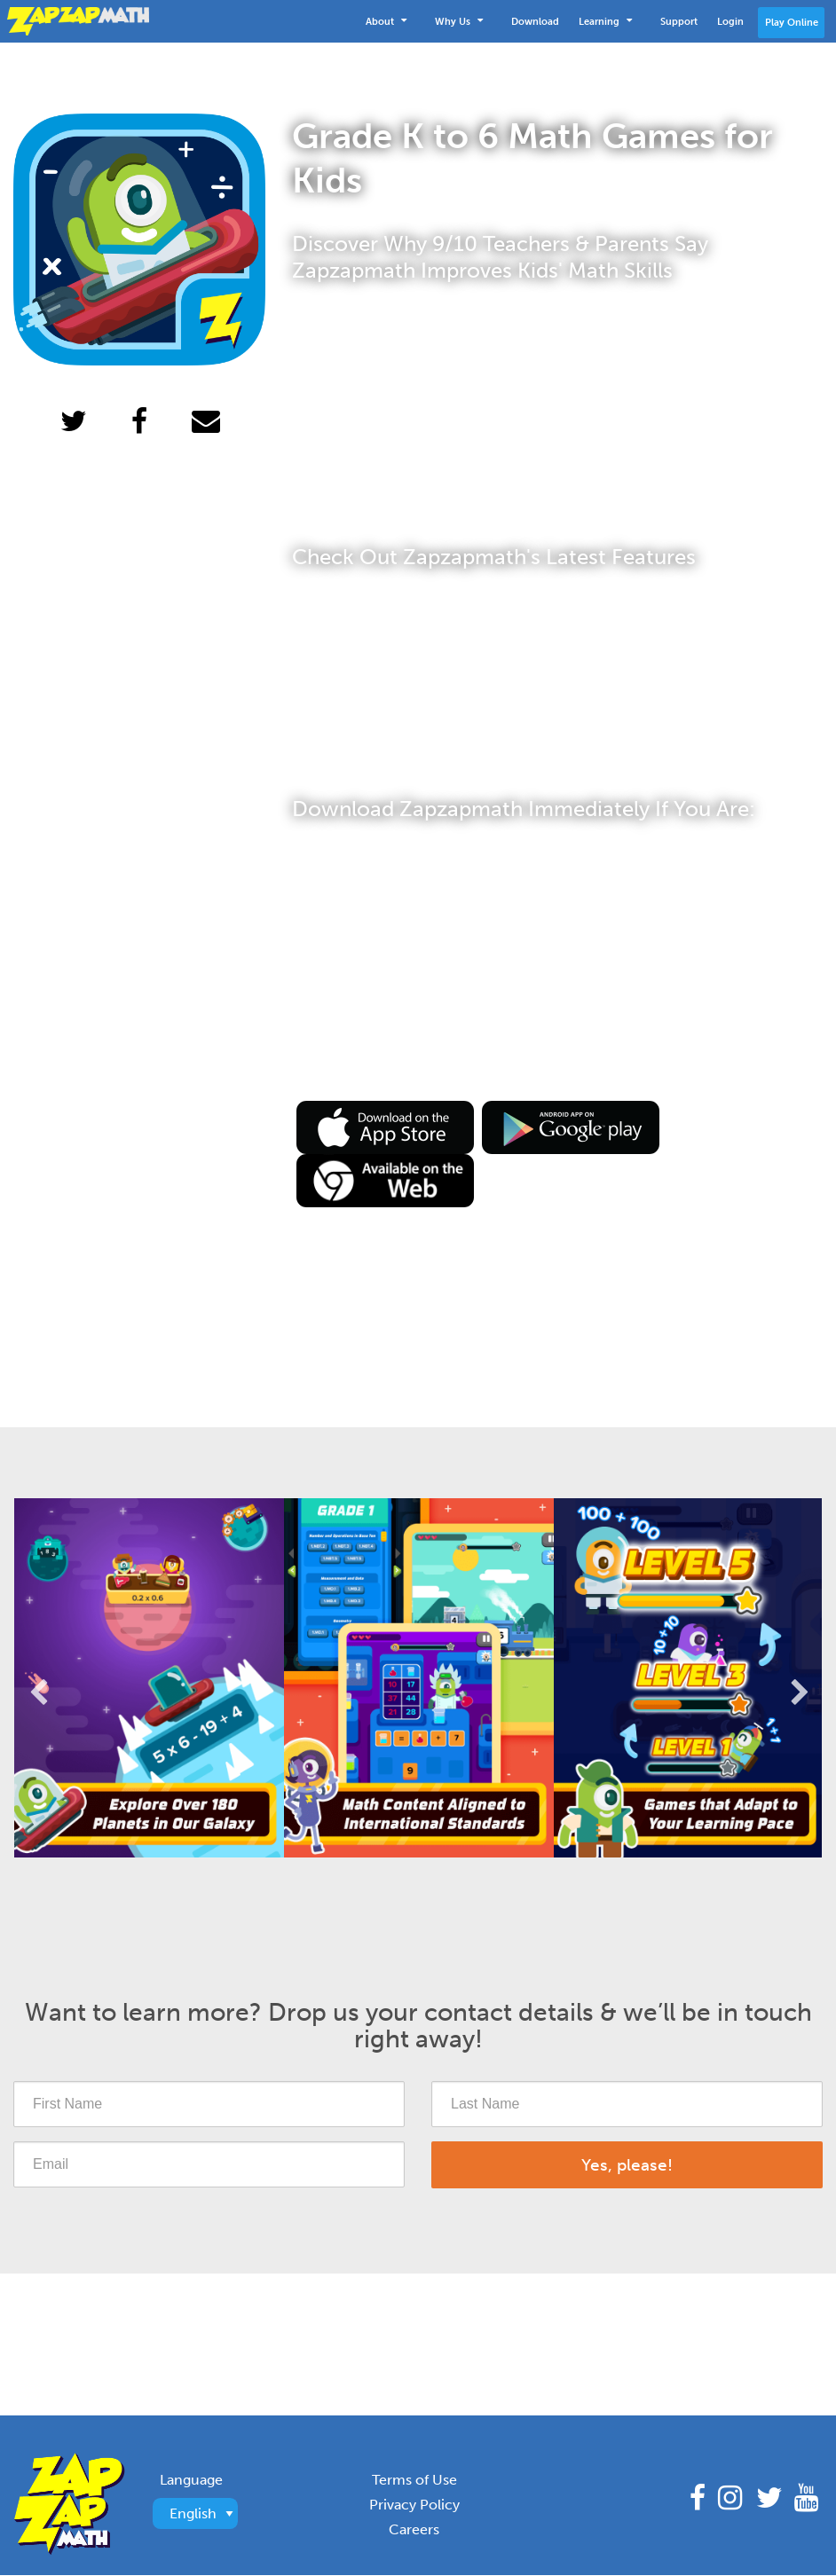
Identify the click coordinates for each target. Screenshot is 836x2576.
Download (535, 21)
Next (799, 1678)
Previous (37, 1678)
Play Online (791, 22)
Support (679, 21)
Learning (605, 19)
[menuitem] (390, 21)
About (386, 19)
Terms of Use (414, 2479)
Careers (414, 2529)
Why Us (459, 19)
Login (730, 21)
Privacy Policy (414, 2504)
